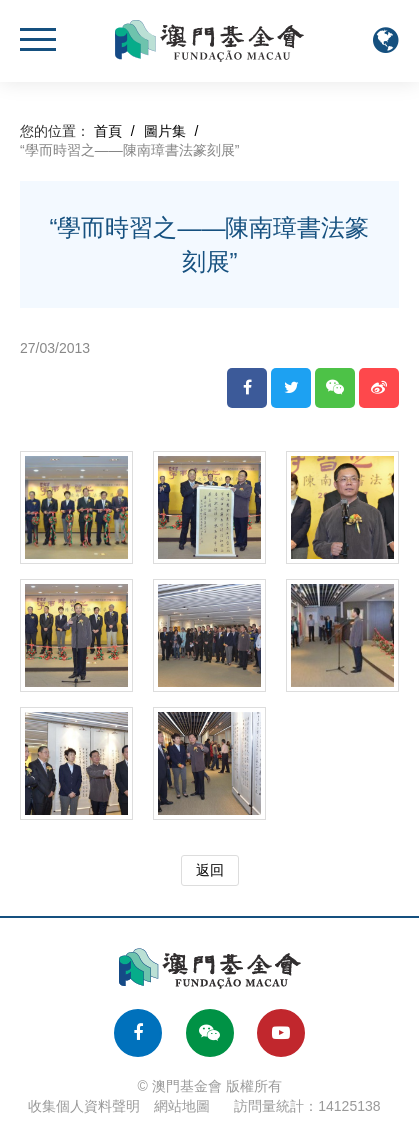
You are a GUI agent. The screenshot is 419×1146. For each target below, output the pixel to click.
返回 (210, 870)
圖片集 (165, 131)
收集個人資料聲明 (84, 1106)
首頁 (108, 131)
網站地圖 (182, 1106)
